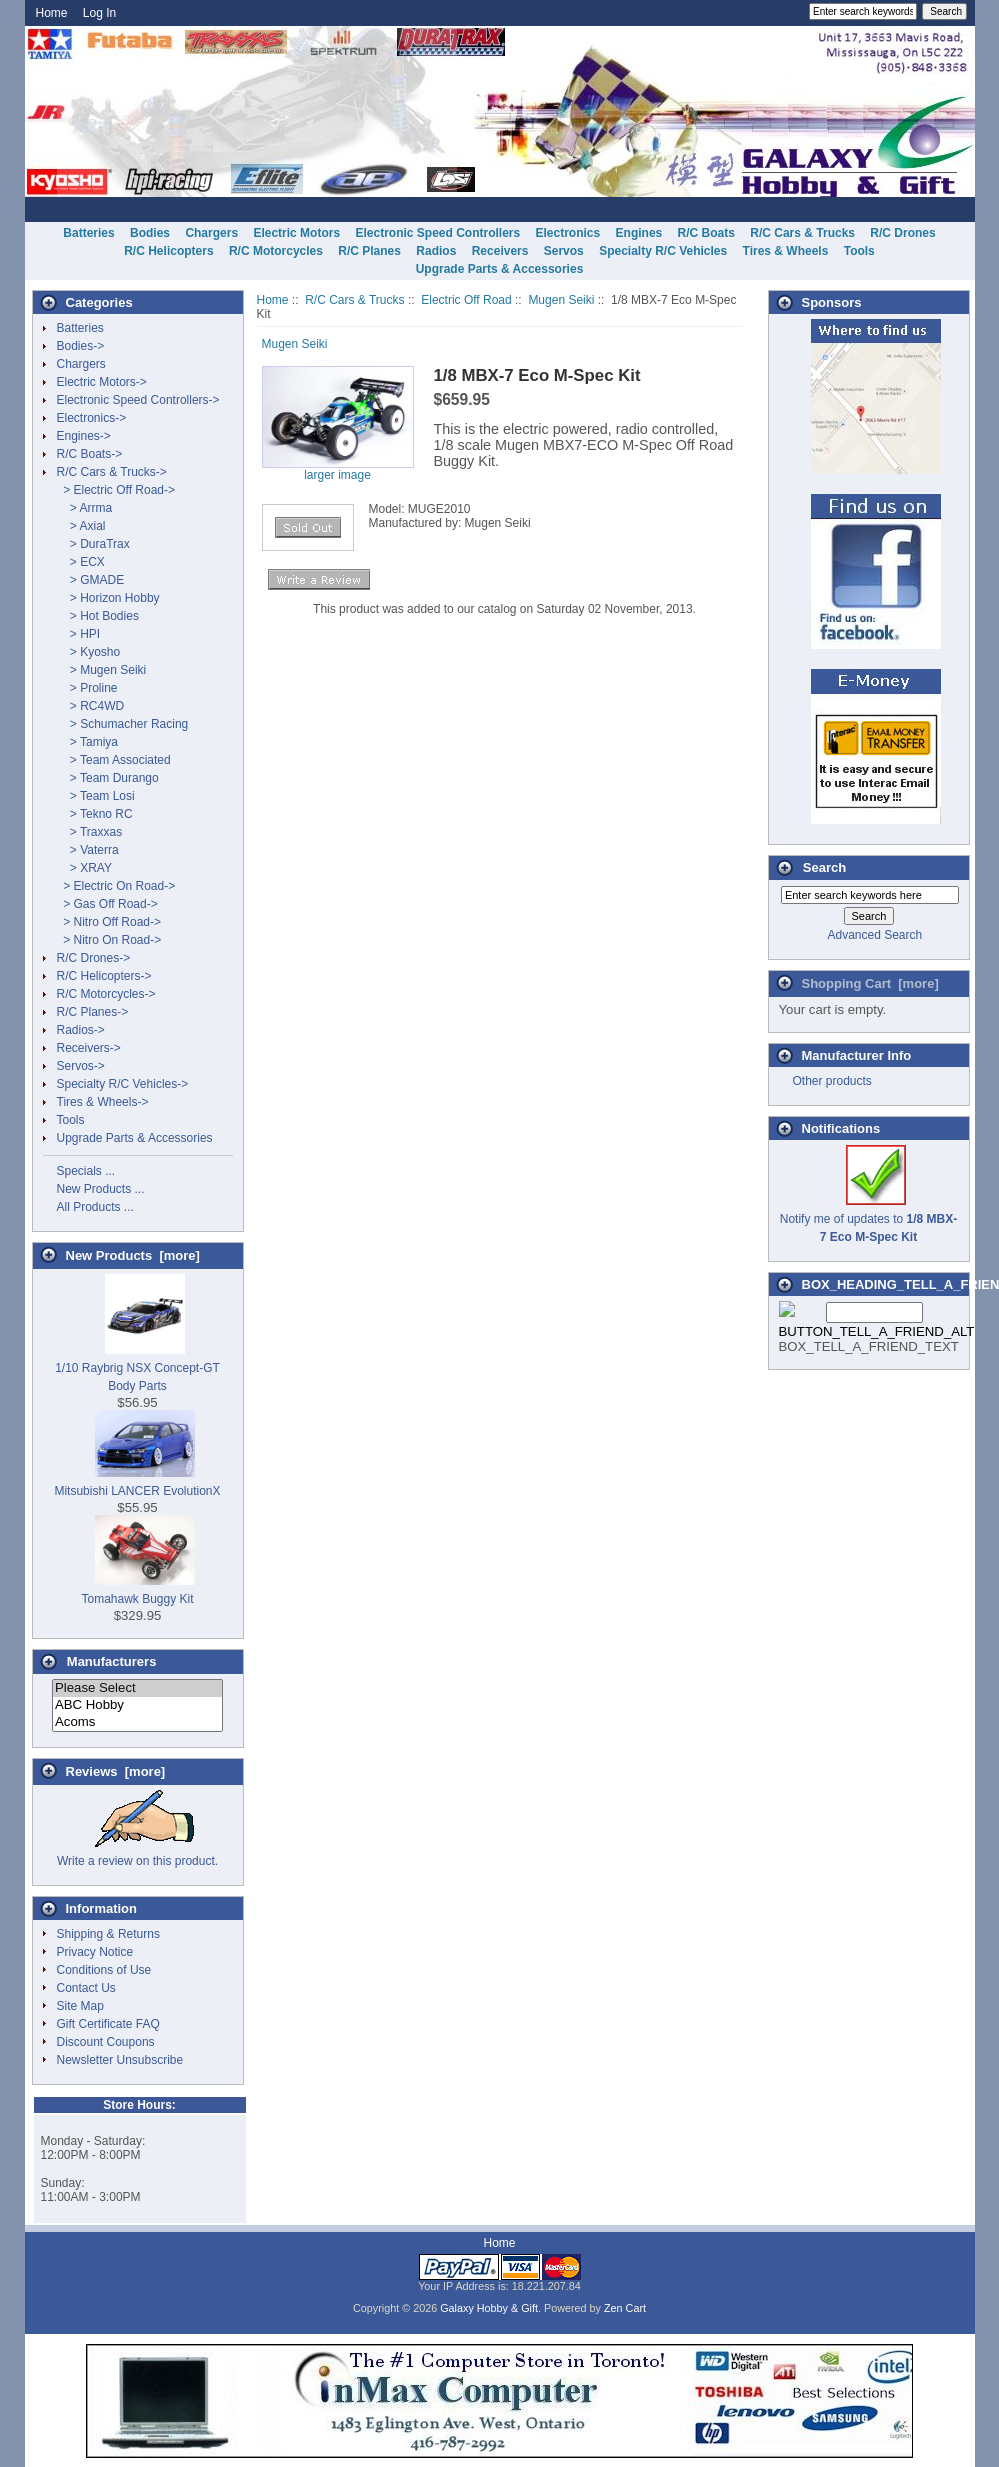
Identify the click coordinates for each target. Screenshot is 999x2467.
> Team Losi (96, 796)
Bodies (150, 233)
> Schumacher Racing (123, 724)
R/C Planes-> (93, 1012)
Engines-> (84, 436)
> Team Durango (108, 778)
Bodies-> (81, 346)
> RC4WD (91, 706)
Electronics (568, 233)
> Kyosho (89, 652)
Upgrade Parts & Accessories (500, 269)
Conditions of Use (104, 1970)
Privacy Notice (95, 1952)
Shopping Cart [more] (870, 983)
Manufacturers (112, 1661)
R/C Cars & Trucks (354, 300)
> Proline (87, 688)
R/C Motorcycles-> (106, 994)
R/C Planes (369, 251)
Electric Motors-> (102, 382)
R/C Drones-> (94, 958)
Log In (99, 13)
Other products (832, 1081)
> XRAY (84, 868)
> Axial (81, 526)
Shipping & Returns (108, 1934)
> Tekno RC (95, 814)
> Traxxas (90, 832)
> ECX (81, 562)
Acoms (137, 1722)
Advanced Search (874, 935)
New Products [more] (133, 1255)
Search (824, 867)
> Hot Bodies (98, 616)
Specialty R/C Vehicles (663, 251)
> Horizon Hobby (108, 598)
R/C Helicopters (168, 251)
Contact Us (86, 1988)
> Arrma (85, 508)
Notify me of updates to (868, 1219)
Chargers (211, 233)
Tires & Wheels (786, 251)
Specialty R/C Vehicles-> (123, 1084)
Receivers (500, 251)
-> (112, 472)
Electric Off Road (466, 300)
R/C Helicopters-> (104, 976)
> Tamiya (87, 742)
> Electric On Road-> (116, 886)
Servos (564, 251)
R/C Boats (706, 233)
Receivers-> (89, 1048)
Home (52, 13)
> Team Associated (114, 760)
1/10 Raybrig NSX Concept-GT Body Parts (137, 1368)
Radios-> (81, 1030)
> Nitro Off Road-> (109, 922)
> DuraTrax (93, 544)
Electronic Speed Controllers (437, 233)
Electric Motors (296, 233)
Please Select (137, 1688)
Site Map (80, 2006)
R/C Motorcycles (276, 251)
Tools (859, 251)
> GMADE (91, 580)
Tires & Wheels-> (103, 1102)
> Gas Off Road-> (107, 904)
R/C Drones (902, 233)
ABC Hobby (137, 1705)
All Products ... (95, 1207)
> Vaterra (88, 850)
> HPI (79, 634)
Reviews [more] (116, 1771)
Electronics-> (92, 418)
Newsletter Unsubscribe (120, 2060)
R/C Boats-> (90, 454)
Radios (436, 251)
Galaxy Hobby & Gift (489, 2308)
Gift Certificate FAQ (108, 2024)
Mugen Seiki (561, 300)
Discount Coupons (106, 2042)
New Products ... (101, 1189)
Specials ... (86, 1171)
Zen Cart (625, 2308)
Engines (639, 233)
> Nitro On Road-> (109, 940)
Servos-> (81, 1066)
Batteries (88, 233)
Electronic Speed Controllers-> (138, 400)
